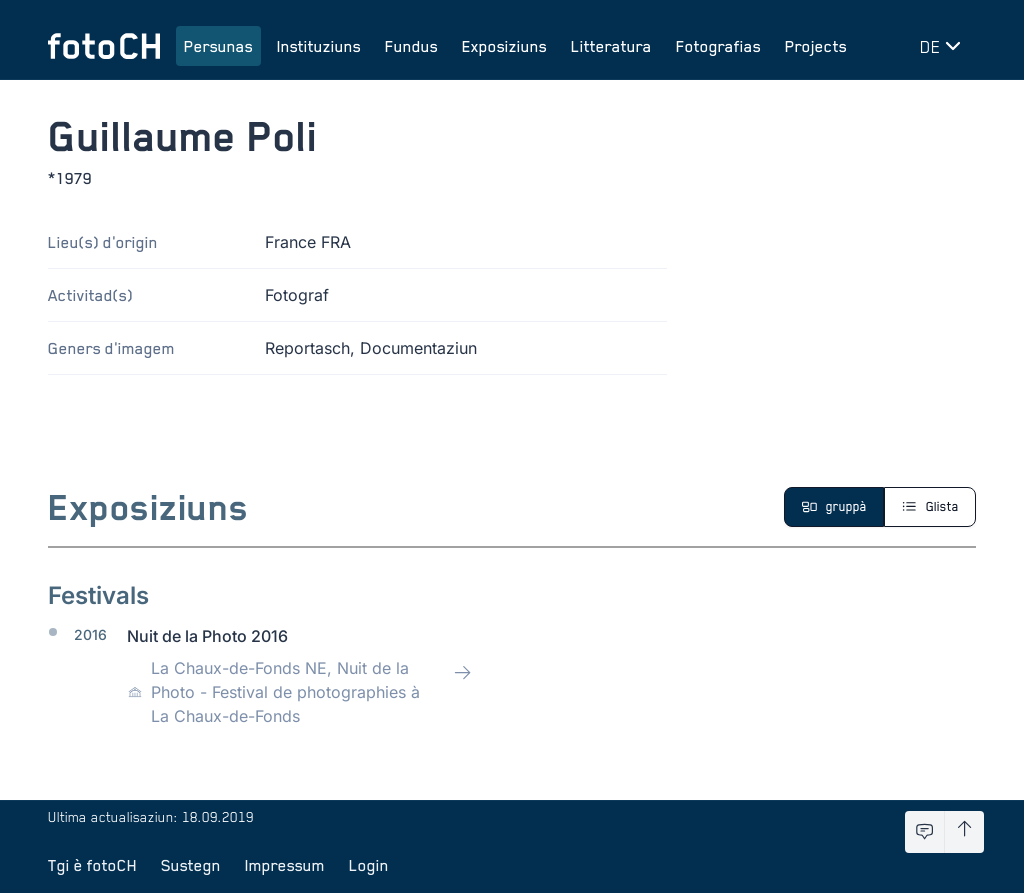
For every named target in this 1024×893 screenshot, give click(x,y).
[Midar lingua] (944, 46)
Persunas (218, 46)
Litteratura (611, 46)
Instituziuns (319, 46)
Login (369, 865)
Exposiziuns (504, 46)
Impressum (285, 865)
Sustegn (191, 865)
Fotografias (718, 46)
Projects (816, 46)
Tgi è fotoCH (92, 865)
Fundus (411, 46)
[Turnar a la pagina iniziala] (104, 46)
